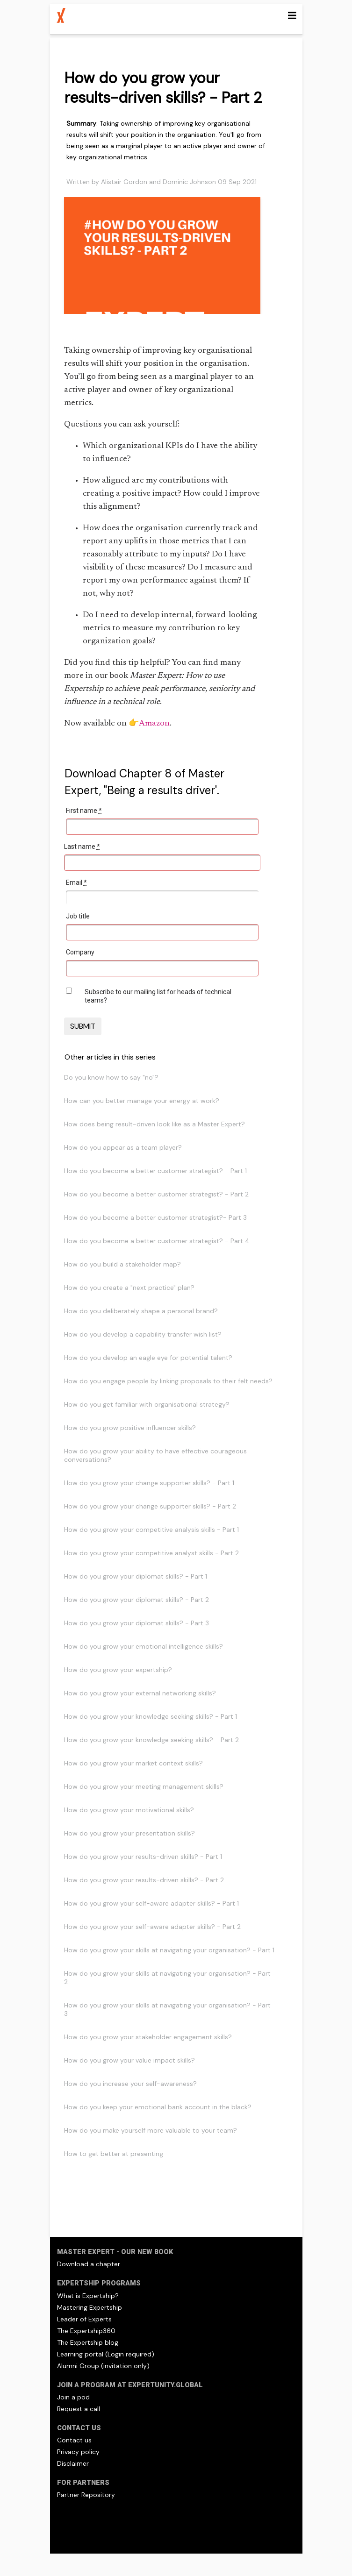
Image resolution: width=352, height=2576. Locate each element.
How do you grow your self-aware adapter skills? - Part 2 (152, 1926)
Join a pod (73, 2397)
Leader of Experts (84, 2319)
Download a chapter (88, 2264)
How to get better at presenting (113, 2153)
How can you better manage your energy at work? (141, 1100)
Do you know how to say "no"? (111, 1077)
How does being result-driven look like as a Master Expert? (154, 1124)
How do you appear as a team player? (123, 1147)
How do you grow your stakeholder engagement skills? (148, 2037)
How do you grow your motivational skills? (129, 1810)
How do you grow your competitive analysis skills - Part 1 (151, 1529)
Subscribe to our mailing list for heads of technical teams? (158, 996)
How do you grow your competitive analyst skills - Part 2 (151, 1553)
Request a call (78, 2409)
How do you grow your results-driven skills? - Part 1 (143, 1856)
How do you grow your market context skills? (133, 1763)
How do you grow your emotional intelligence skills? (143, 1646)
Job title (78, 916)
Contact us (74, 2440)
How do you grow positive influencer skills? (130, 1427)
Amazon (154, 723)
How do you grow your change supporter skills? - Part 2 (150, 1506)
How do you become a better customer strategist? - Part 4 (157, 1241)
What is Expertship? (88, 2295)
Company (80, 952)
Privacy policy (78, 2452)
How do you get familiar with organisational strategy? (147, 1404)
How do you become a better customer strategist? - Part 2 (156, 1194)
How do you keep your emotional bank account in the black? (157, 2107)
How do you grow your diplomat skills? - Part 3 (136, 1623)
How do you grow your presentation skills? (129, 1833)
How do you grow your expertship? (118, 1669)
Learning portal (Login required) (105, 2354)
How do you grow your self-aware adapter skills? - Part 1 (151, 1903)
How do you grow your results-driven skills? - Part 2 (144, 1880)
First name (84, 810)
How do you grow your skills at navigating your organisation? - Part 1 (169, 1950)
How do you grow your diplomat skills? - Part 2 (136, 1599)
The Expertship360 (86, 2331)
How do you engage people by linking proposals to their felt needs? (168, 1381)
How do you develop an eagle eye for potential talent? (148, 1357)
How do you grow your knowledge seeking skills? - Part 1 (150, 1716)
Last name (82, 846)
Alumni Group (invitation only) (103, 2366)
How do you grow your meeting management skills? (143, 1786)
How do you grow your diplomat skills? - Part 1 (135, 1576)
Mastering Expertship (89, 2307)
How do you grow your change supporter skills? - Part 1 (149, 1483)
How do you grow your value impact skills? (129, 2060)
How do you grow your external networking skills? (140, 1693)
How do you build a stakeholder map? (122, 1264)
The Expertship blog (87, 2342)
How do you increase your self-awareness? (130, 2083)
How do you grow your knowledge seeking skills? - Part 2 (151, 1740)
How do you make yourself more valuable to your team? (150, 2130)
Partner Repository (86, 2495)
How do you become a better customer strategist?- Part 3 (155, 1217)
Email (76, 882)
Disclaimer (73, 2463)
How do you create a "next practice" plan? (129, 1287)
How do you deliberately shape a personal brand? (141, 1311)
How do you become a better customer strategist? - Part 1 (155, 1171)
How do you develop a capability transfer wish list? (143, 1334)
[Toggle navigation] (292, 15)
